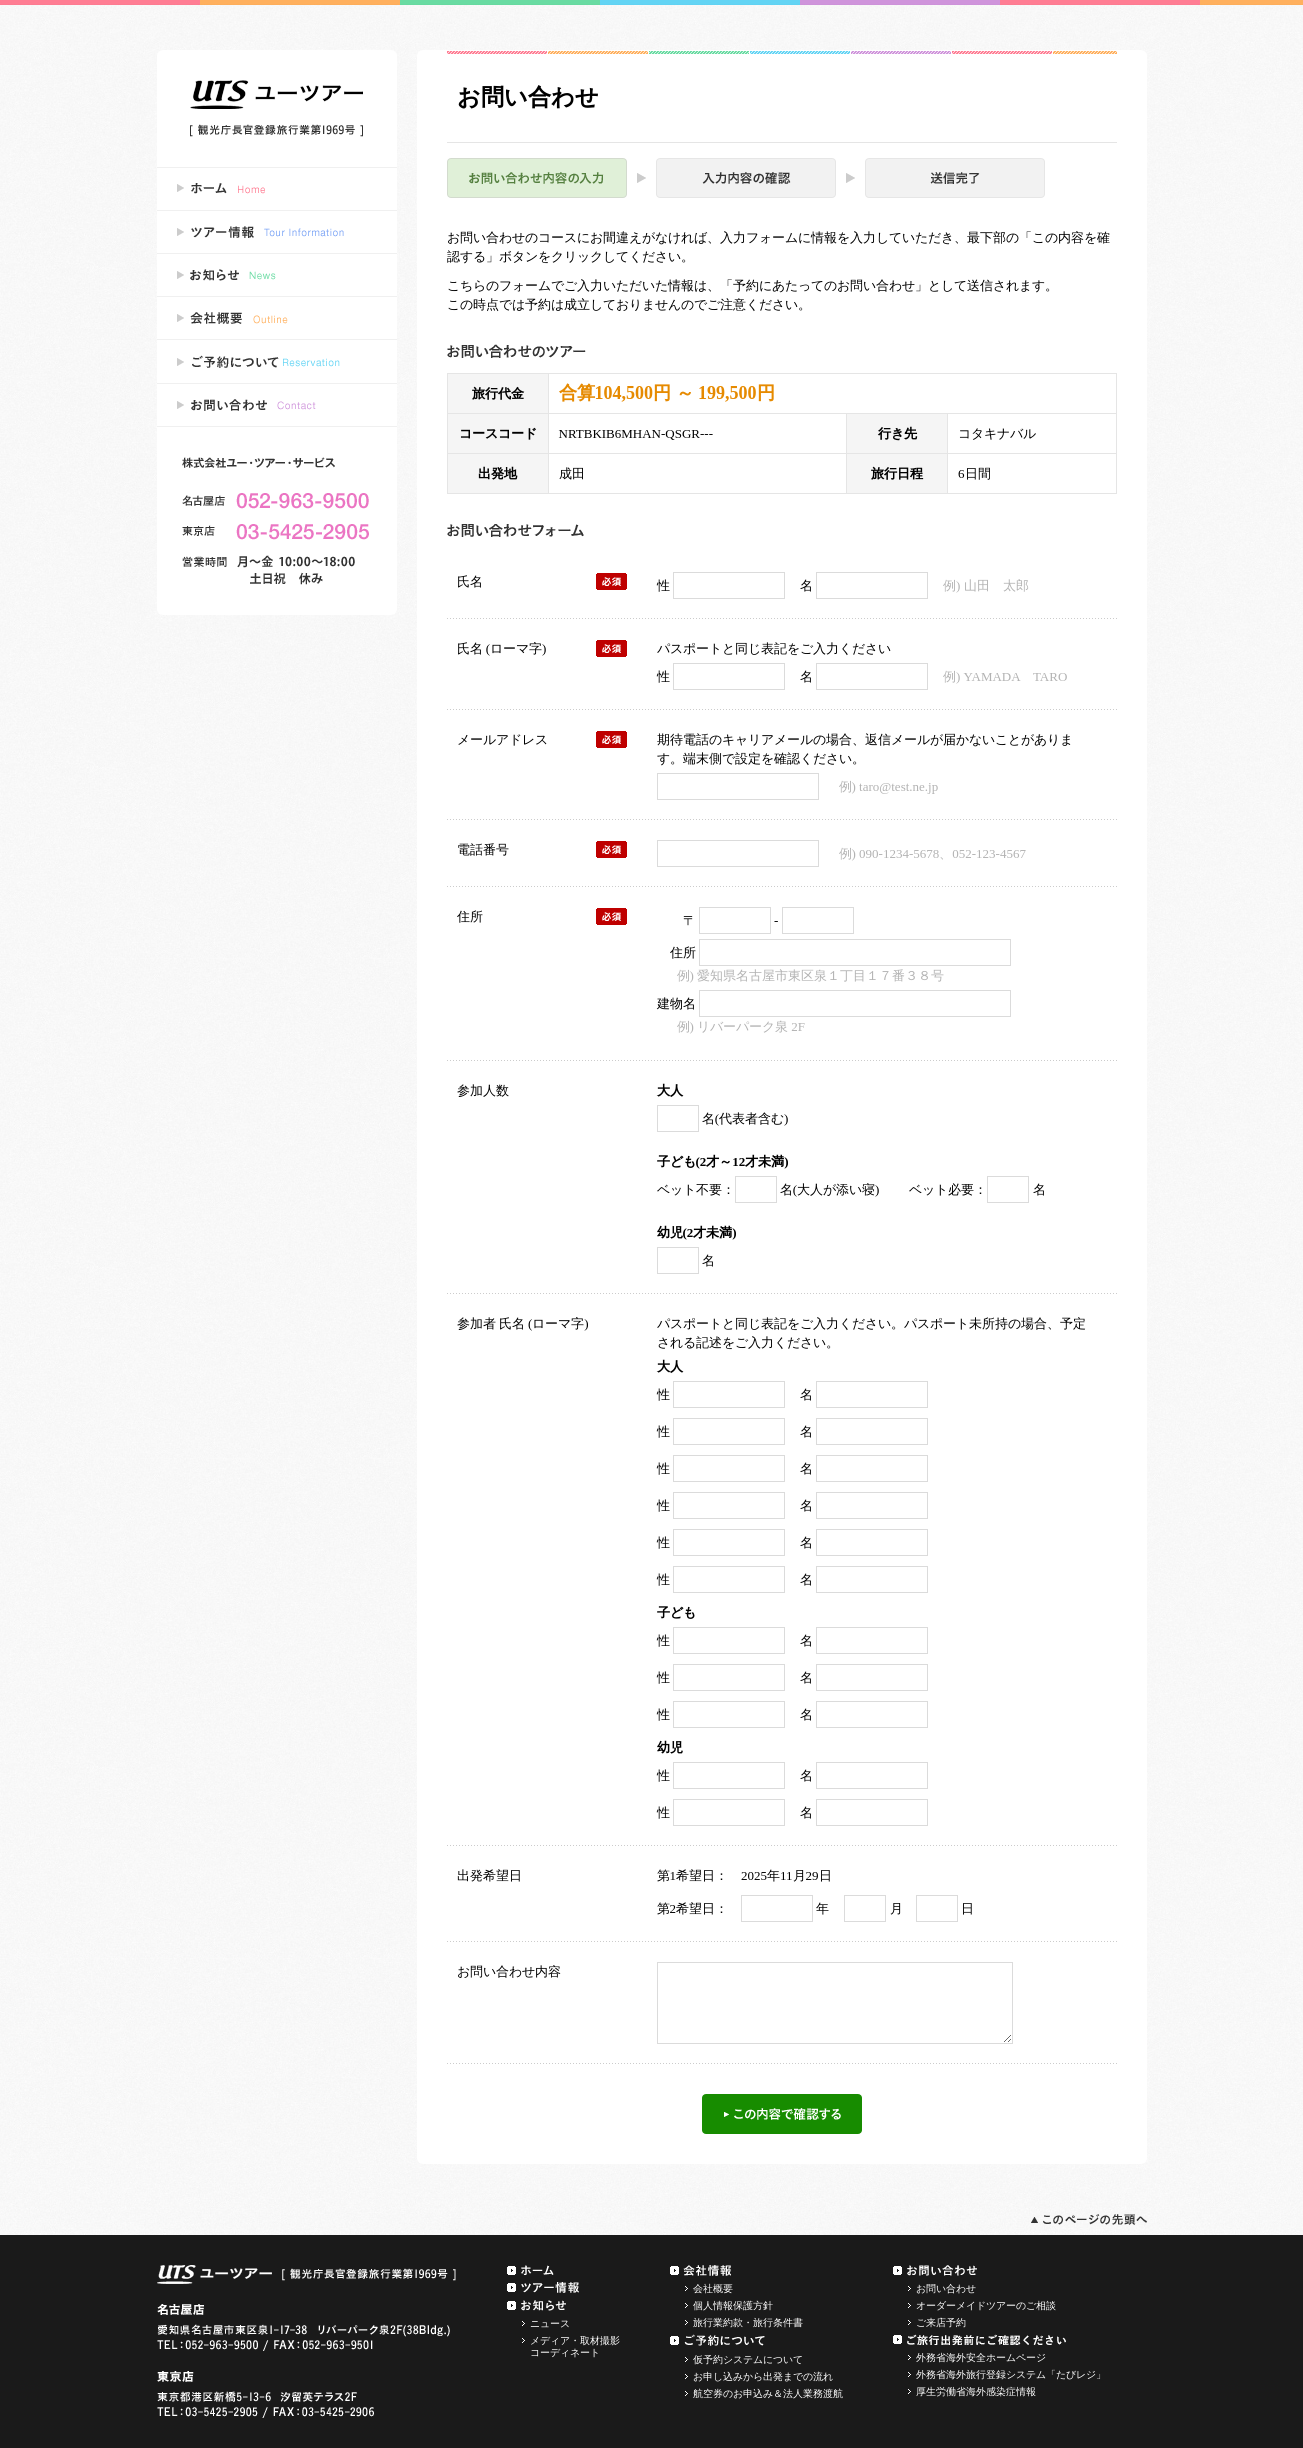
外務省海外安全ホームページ (981, 2357)
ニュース (550, 2323)
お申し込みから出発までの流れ (763, 2376)
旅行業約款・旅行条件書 (748, 2322)
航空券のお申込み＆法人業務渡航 (768, 2393)
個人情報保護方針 (733, 2305)
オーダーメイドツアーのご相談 (986, 2305)
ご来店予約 (941, 2322)
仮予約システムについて (748, 2359)
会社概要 (713, 2288)
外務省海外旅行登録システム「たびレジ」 (1011, 2374)
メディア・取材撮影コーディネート (575, 2346)
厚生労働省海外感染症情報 (976, 2391)
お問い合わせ (946, 2288)
